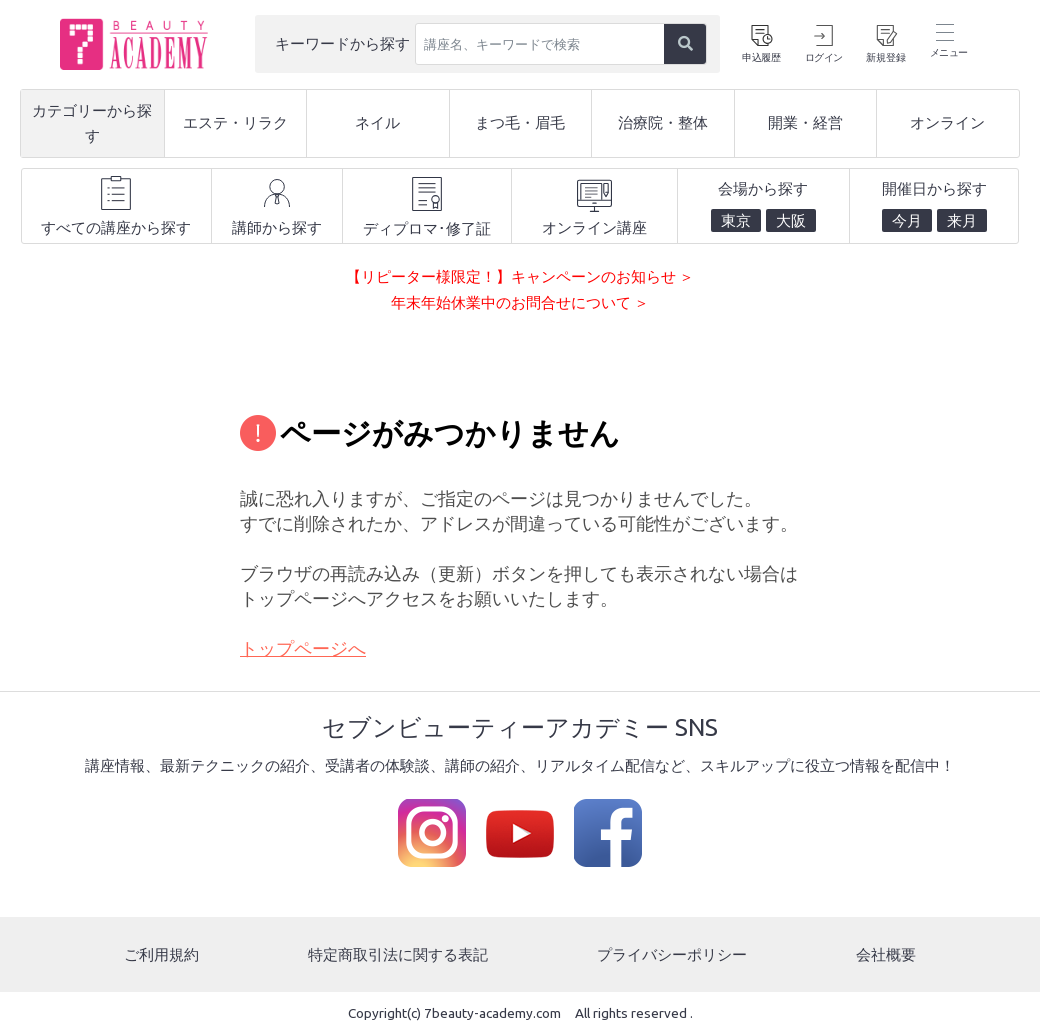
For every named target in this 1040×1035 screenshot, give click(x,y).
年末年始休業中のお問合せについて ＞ (520, 302)
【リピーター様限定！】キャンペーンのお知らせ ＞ (520, 276)
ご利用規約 (161, 954)
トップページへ (303, 648)
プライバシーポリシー (672, 954)
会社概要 (886, 954)
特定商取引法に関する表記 (398, 954)
